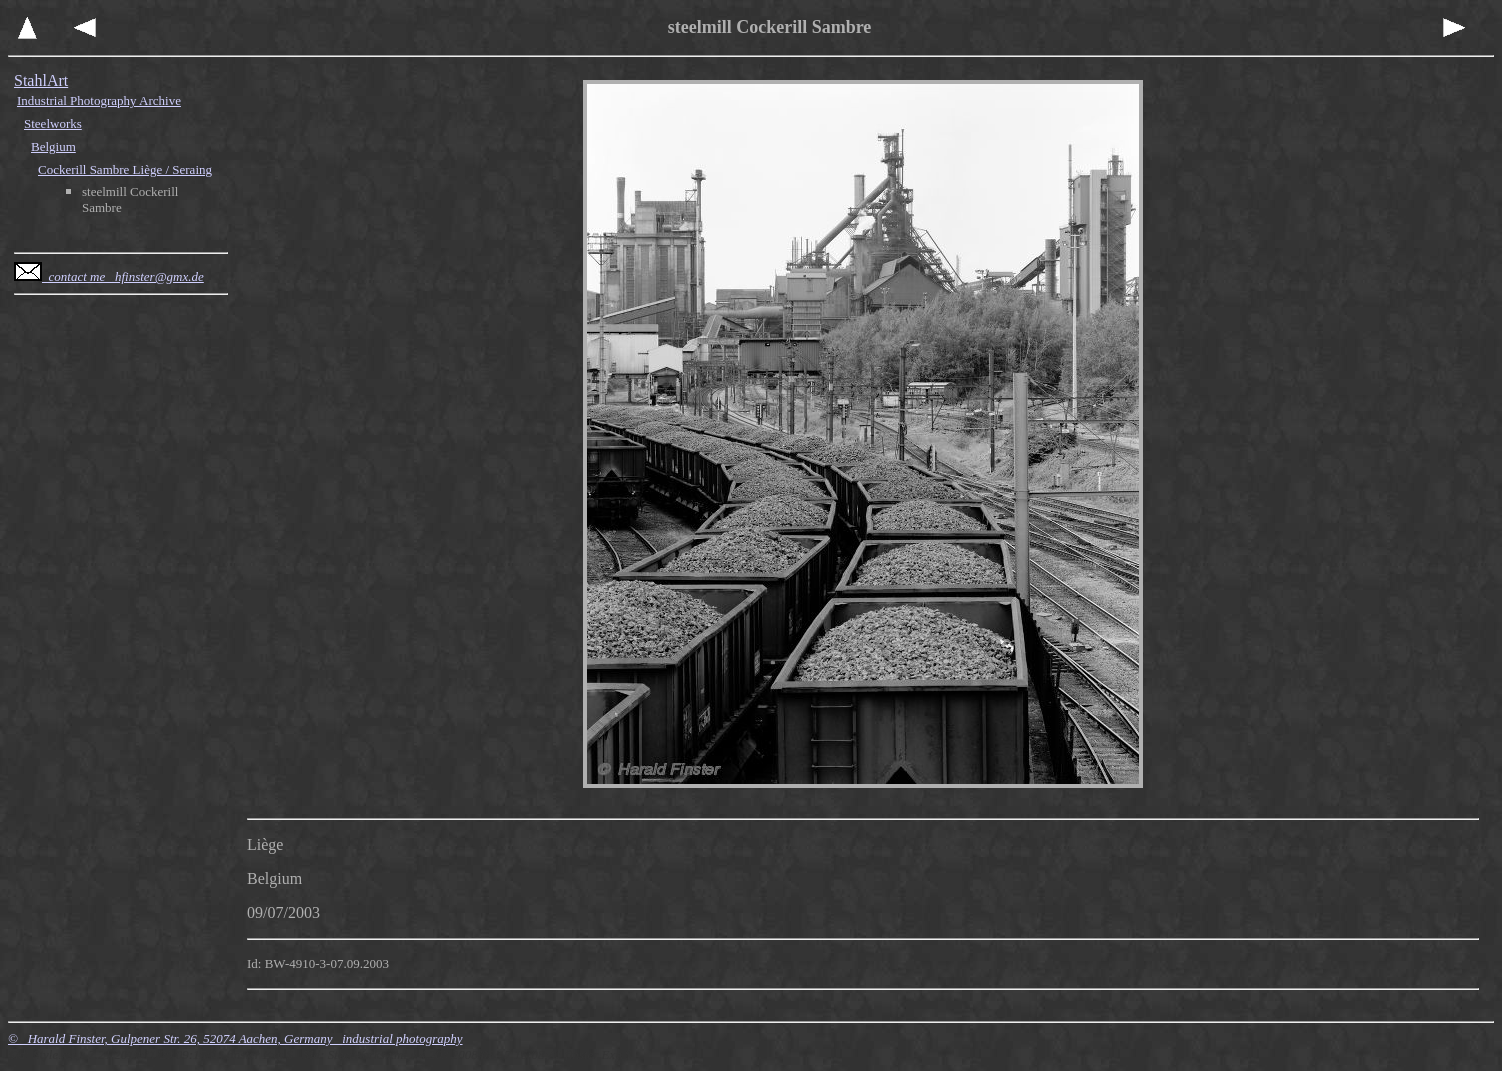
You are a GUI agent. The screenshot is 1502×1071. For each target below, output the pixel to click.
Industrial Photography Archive (99, 100)
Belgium (53, 146)
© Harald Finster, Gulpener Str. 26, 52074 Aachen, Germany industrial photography (235, 1038)
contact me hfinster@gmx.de (109, 276)
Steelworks (53, 123)
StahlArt (41, 80)
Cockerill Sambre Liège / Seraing (125, 169)
